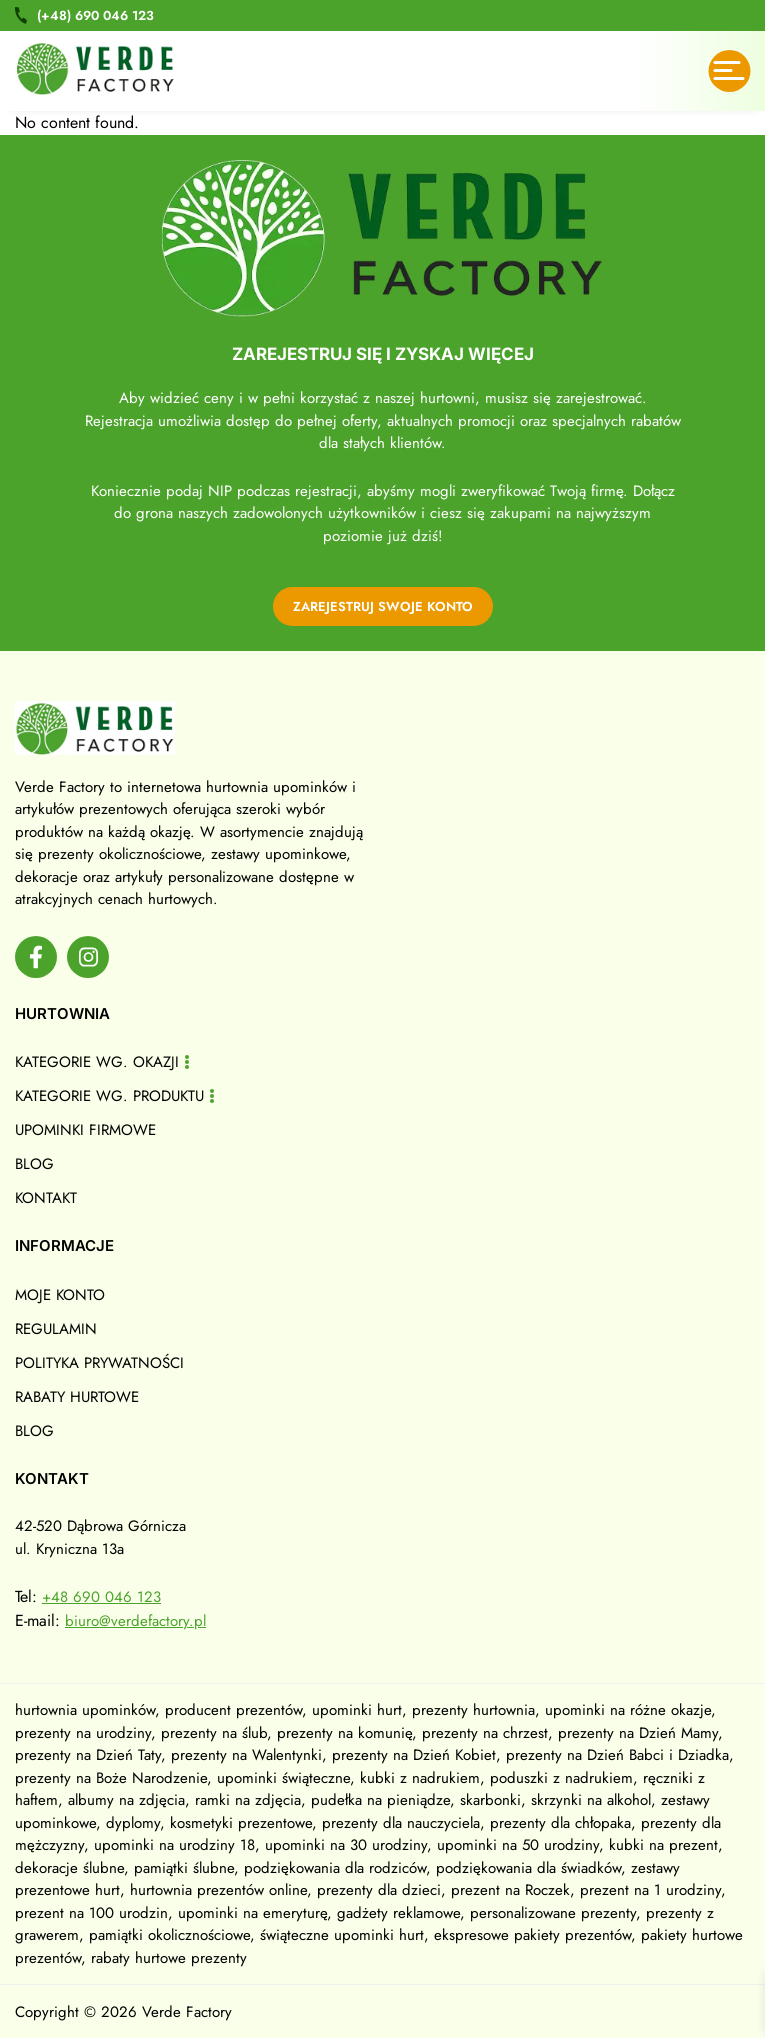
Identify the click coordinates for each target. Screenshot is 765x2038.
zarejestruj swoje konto (383, 606)
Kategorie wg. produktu (109, 1096)
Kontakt (46, 1198)
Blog (34, 1164)
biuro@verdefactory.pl (135, 1621)
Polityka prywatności (99, 1363)
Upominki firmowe (85, 1130)
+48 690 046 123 (101, 1597)
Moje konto (60, 1295)
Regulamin (56, 1329)
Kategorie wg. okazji (97, 1062)
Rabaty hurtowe (77, 1397)
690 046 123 (95, 15)
